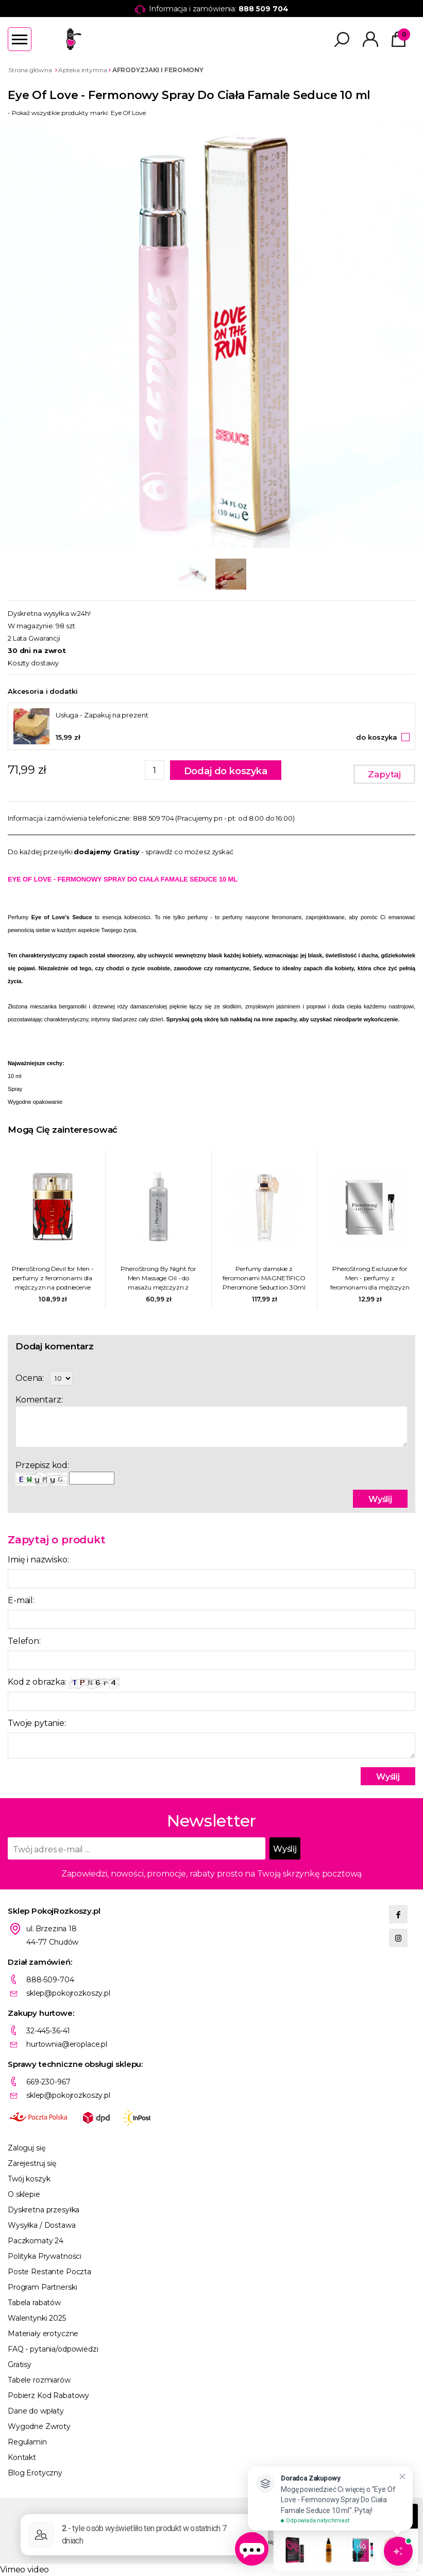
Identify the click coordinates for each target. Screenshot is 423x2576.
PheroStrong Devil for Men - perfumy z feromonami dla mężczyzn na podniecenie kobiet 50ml (53, 1278)
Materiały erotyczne (43, 2333)
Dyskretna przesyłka (43, 2209)
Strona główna (30, 70)
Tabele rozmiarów (39, 2380)
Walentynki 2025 (37, 2318)
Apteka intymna (82, 70)
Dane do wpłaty (36, 2411)
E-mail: (21, 1600)
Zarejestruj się (32, 2163)
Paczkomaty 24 (35, 2240)
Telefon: (24, 1641)
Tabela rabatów (34, 2302)
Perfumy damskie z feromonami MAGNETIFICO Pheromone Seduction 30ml (264, 1278)
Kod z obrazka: (64, 1682)
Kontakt (22, 2457)
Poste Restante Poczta (49, 2271)
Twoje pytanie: (37, 1723)
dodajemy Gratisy (107, 851)
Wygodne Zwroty (39, 2426)
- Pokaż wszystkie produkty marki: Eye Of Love (77, 113)
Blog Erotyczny (35, 2472)
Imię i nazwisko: (38, 1559)
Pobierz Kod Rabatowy (48, 2395)
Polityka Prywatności (44, 2256)
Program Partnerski (42, 2287)
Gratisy (19, 2364)
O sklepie (24, 2194)
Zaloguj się (26, 2148)
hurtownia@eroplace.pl (66, 2044)
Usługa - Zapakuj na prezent (102, 715)
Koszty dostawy (33, 663)
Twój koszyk (29, 2178)
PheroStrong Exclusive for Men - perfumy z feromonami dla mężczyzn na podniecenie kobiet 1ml (370, 1278)
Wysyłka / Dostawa (42, 2225)
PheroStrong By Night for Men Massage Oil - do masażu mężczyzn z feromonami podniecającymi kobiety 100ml (158, 1278)
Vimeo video (24, 2569)
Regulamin (27, 2442)
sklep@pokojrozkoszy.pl (68, 1993)
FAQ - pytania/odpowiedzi (53, 2349)
